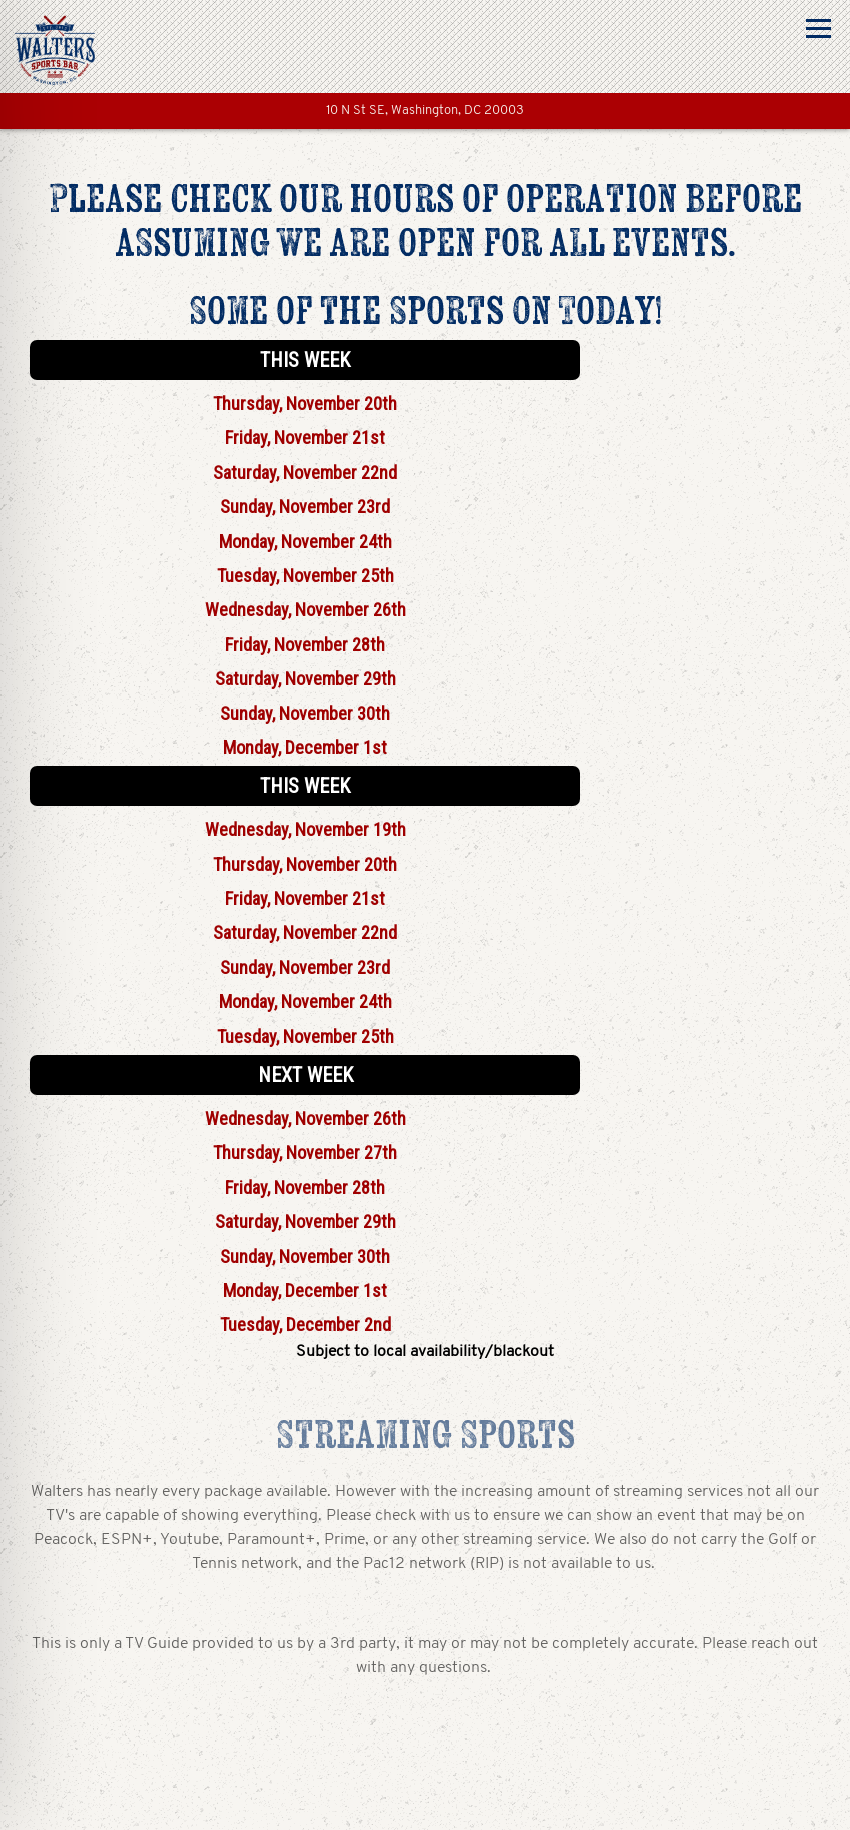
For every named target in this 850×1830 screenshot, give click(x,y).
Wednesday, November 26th (305, 609)
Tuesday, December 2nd (305, 1324)
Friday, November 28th (305, 644)
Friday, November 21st (305, 437)
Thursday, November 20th (305, 403)
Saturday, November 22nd (305, 472)
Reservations (425, 1805)
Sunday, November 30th (305, 713)
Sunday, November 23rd (305, 506)
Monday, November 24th (305, 541)
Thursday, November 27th (305, 1152)
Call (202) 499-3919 (425, 1753)
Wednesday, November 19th (305, 829)
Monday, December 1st (305, 747)
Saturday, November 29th (305, 678)
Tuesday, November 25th (305, 575)
